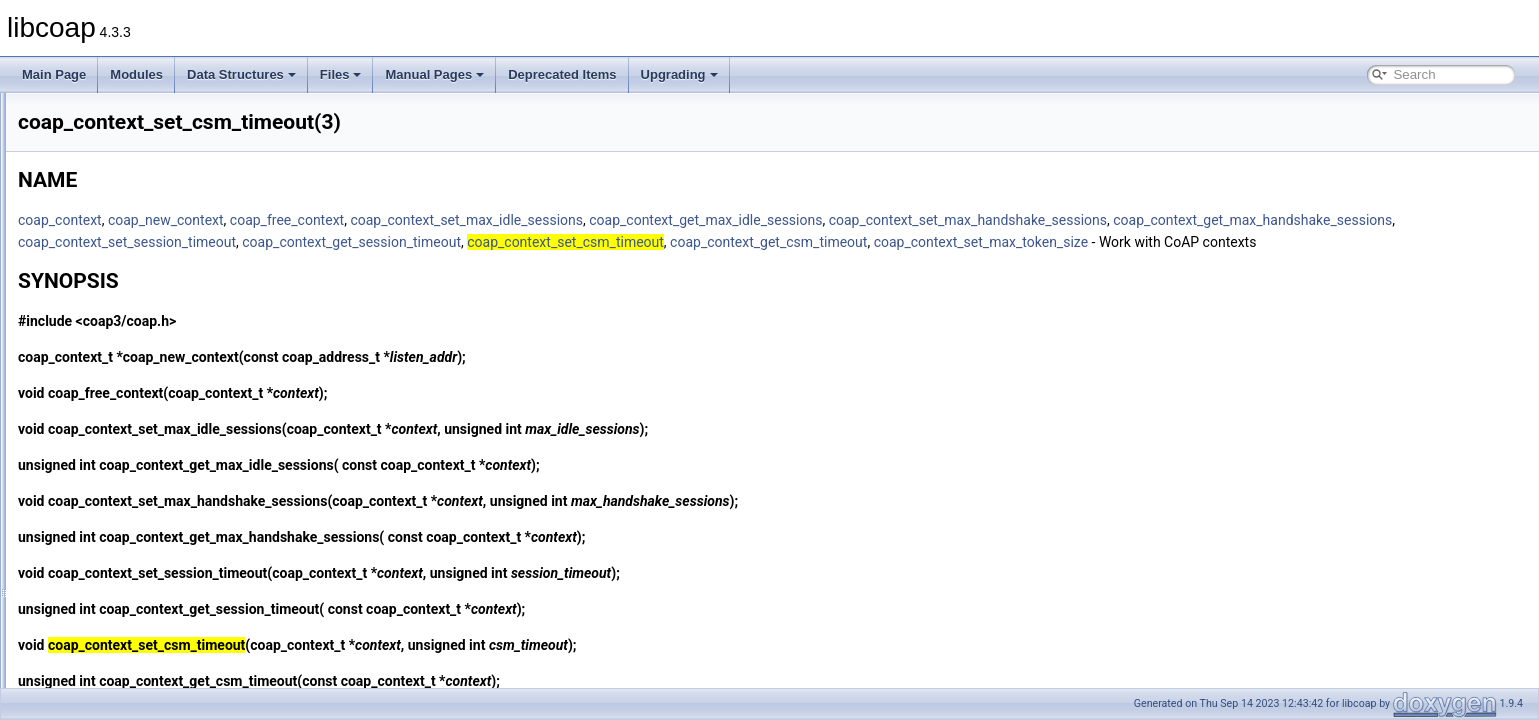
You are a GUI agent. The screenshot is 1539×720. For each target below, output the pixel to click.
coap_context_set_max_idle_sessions (716, 220)
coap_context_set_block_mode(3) (156, 378)
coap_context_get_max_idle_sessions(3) (174, 312)
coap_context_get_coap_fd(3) (145, 246)
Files (341, 74)
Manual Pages (434, 74)
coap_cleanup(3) (110, 180)
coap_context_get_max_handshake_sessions (407, 242)
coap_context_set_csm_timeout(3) (157, 400)
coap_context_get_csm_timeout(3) (158, 268)
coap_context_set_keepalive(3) (149, 422)
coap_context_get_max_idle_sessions (955, 220)
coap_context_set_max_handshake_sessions (1218, 220)
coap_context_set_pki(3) (131, 510)
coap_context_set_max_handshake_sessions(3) (194, 444)
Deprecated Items (562, 74)
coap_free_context (537, 220)
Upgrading (679, 74)
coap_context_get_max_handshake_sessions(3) (195, 290)
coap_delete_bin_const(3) (135, 686)
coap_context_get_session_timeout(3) (167, 334)
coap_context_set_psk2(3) (136, 576)
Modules (136, 74)
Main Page (54, 74)
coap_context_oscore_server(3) (150, 356)
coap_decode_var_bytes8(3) (142, 664)
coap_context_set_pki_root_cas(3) (157, 532)
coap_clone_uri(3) (114, 224)
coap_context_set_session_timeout (662, 242)
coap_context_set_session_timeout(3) (167, 598)
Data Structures (241, 74)
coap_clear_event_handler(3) (144, 202)
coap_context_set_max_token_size (375, 264)
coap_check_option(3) (125, 158)
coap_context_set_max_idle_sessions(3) (174, 466)
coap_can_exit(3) (112, 114)
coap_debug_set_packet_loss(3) (152, 620)
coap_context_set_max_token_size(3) (167, 488)
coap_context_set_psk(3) (133, 554)
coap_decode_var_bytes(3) (138, 642)
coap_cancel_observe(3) (131, 136)
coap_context (310, 220)
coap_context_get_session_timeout (887, 242)
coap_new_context (416, 220)
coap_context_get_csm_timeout (1303, 242)
